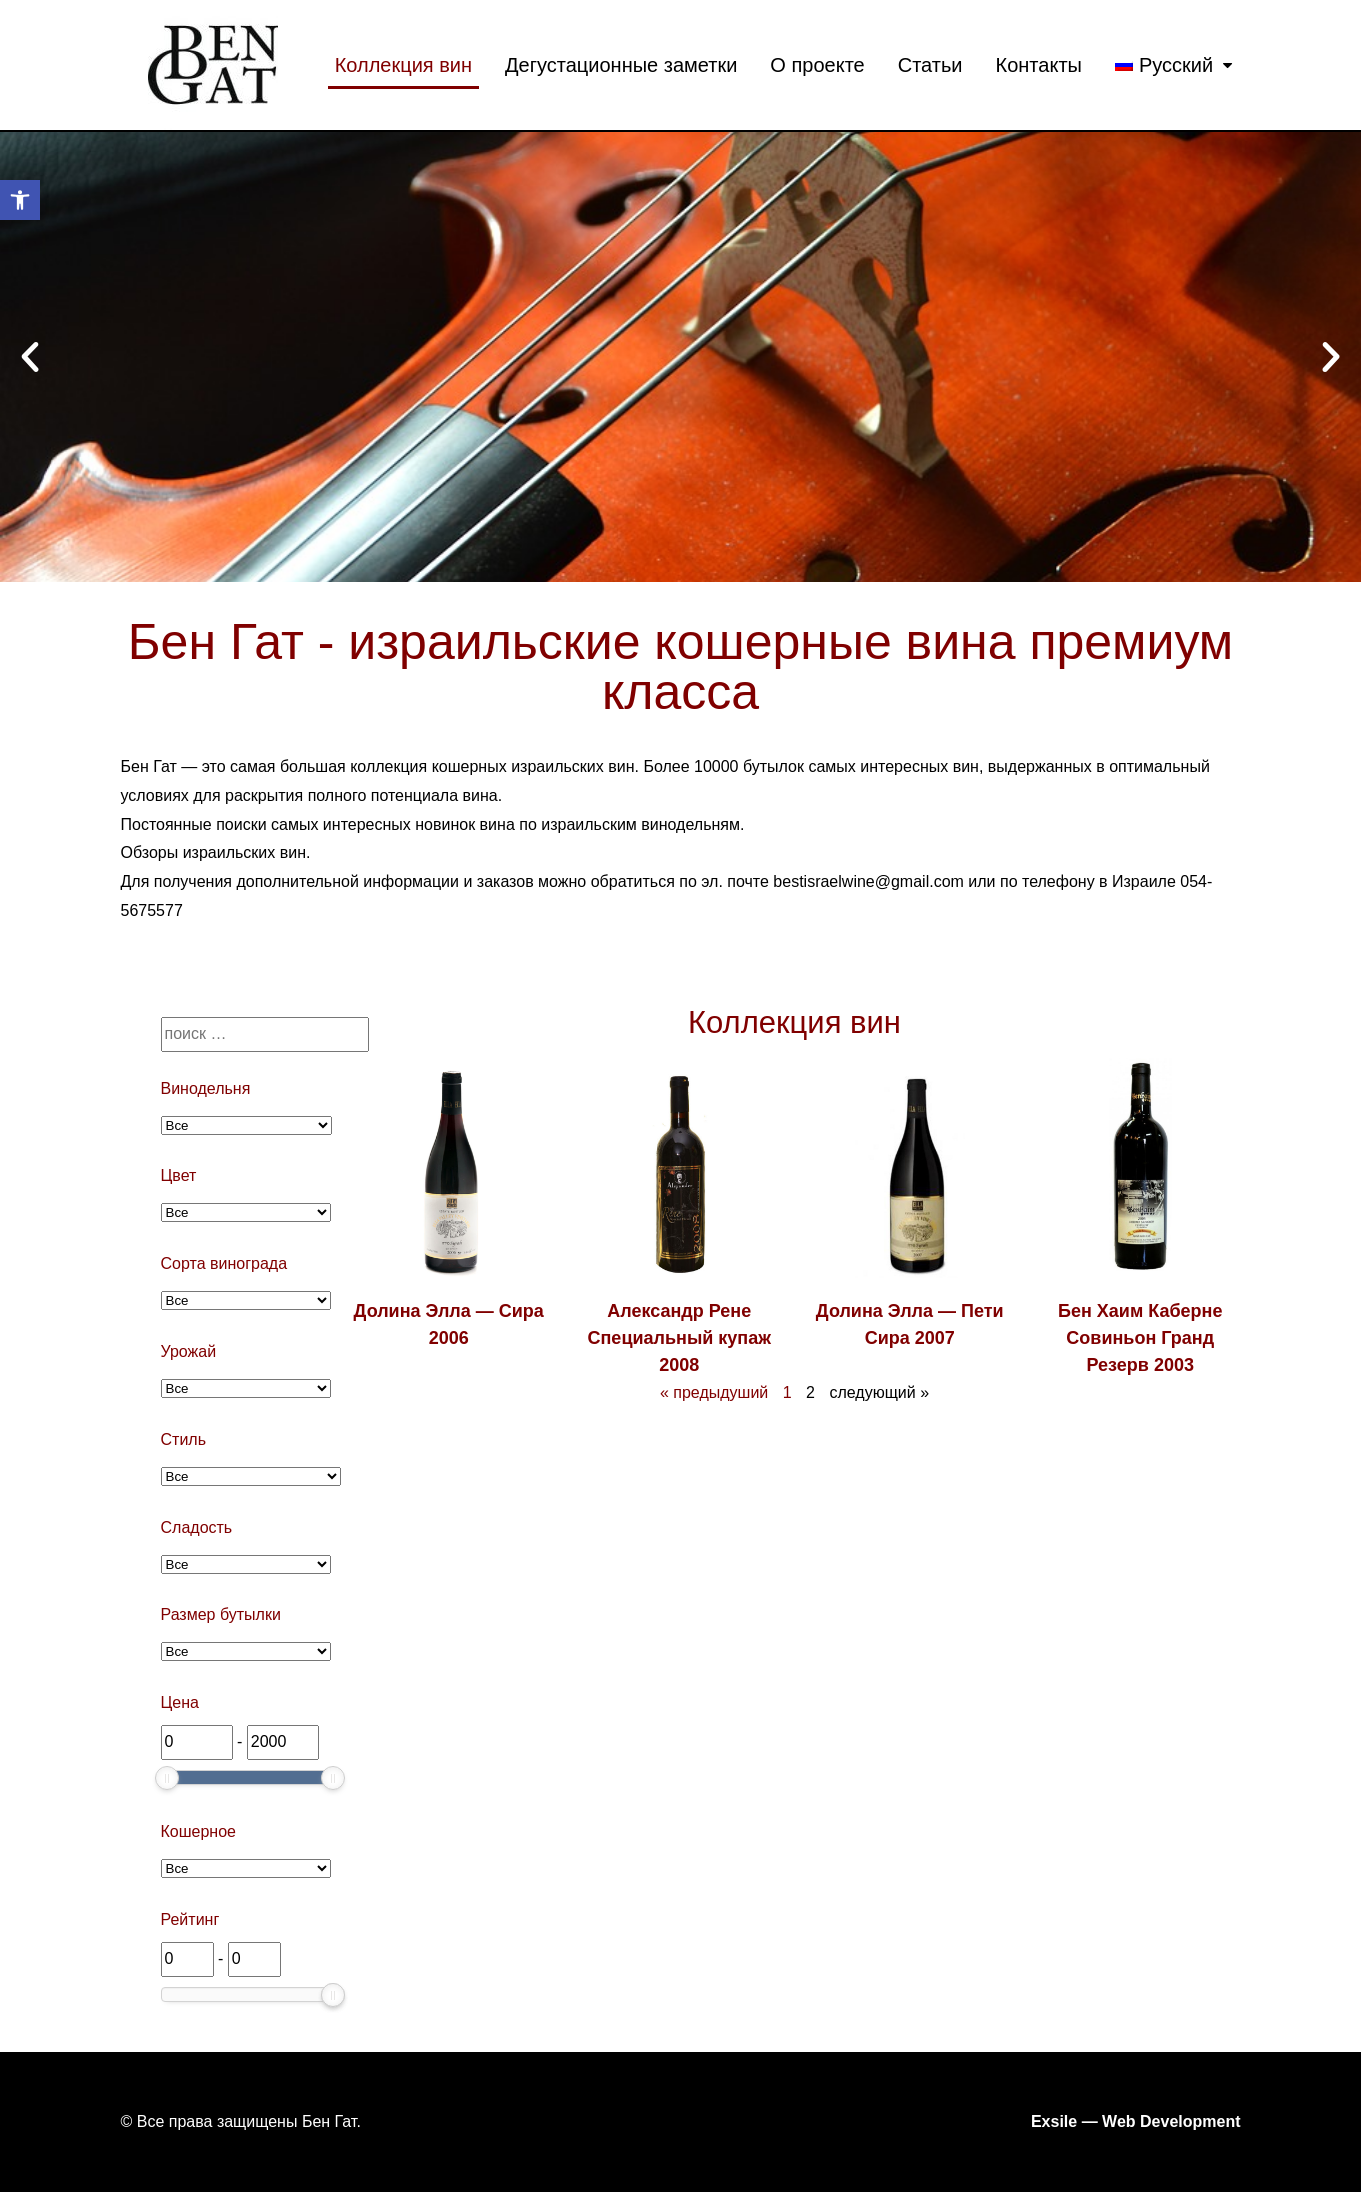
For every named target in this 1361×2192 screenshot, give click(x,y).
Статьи (930, 65)
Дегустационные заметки (621, 65)
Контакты (1039, 65)
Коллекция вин (403, 65)
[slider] (167, 1778)
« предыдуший (714, 1392)
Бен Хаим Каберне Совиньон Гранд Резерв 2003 (1140, 1338)
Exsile (1054, 2121)
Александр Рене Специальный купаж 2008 (680, 1338)
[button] (30, 357)
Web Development (1171, 2121)
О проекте (817, 65)
